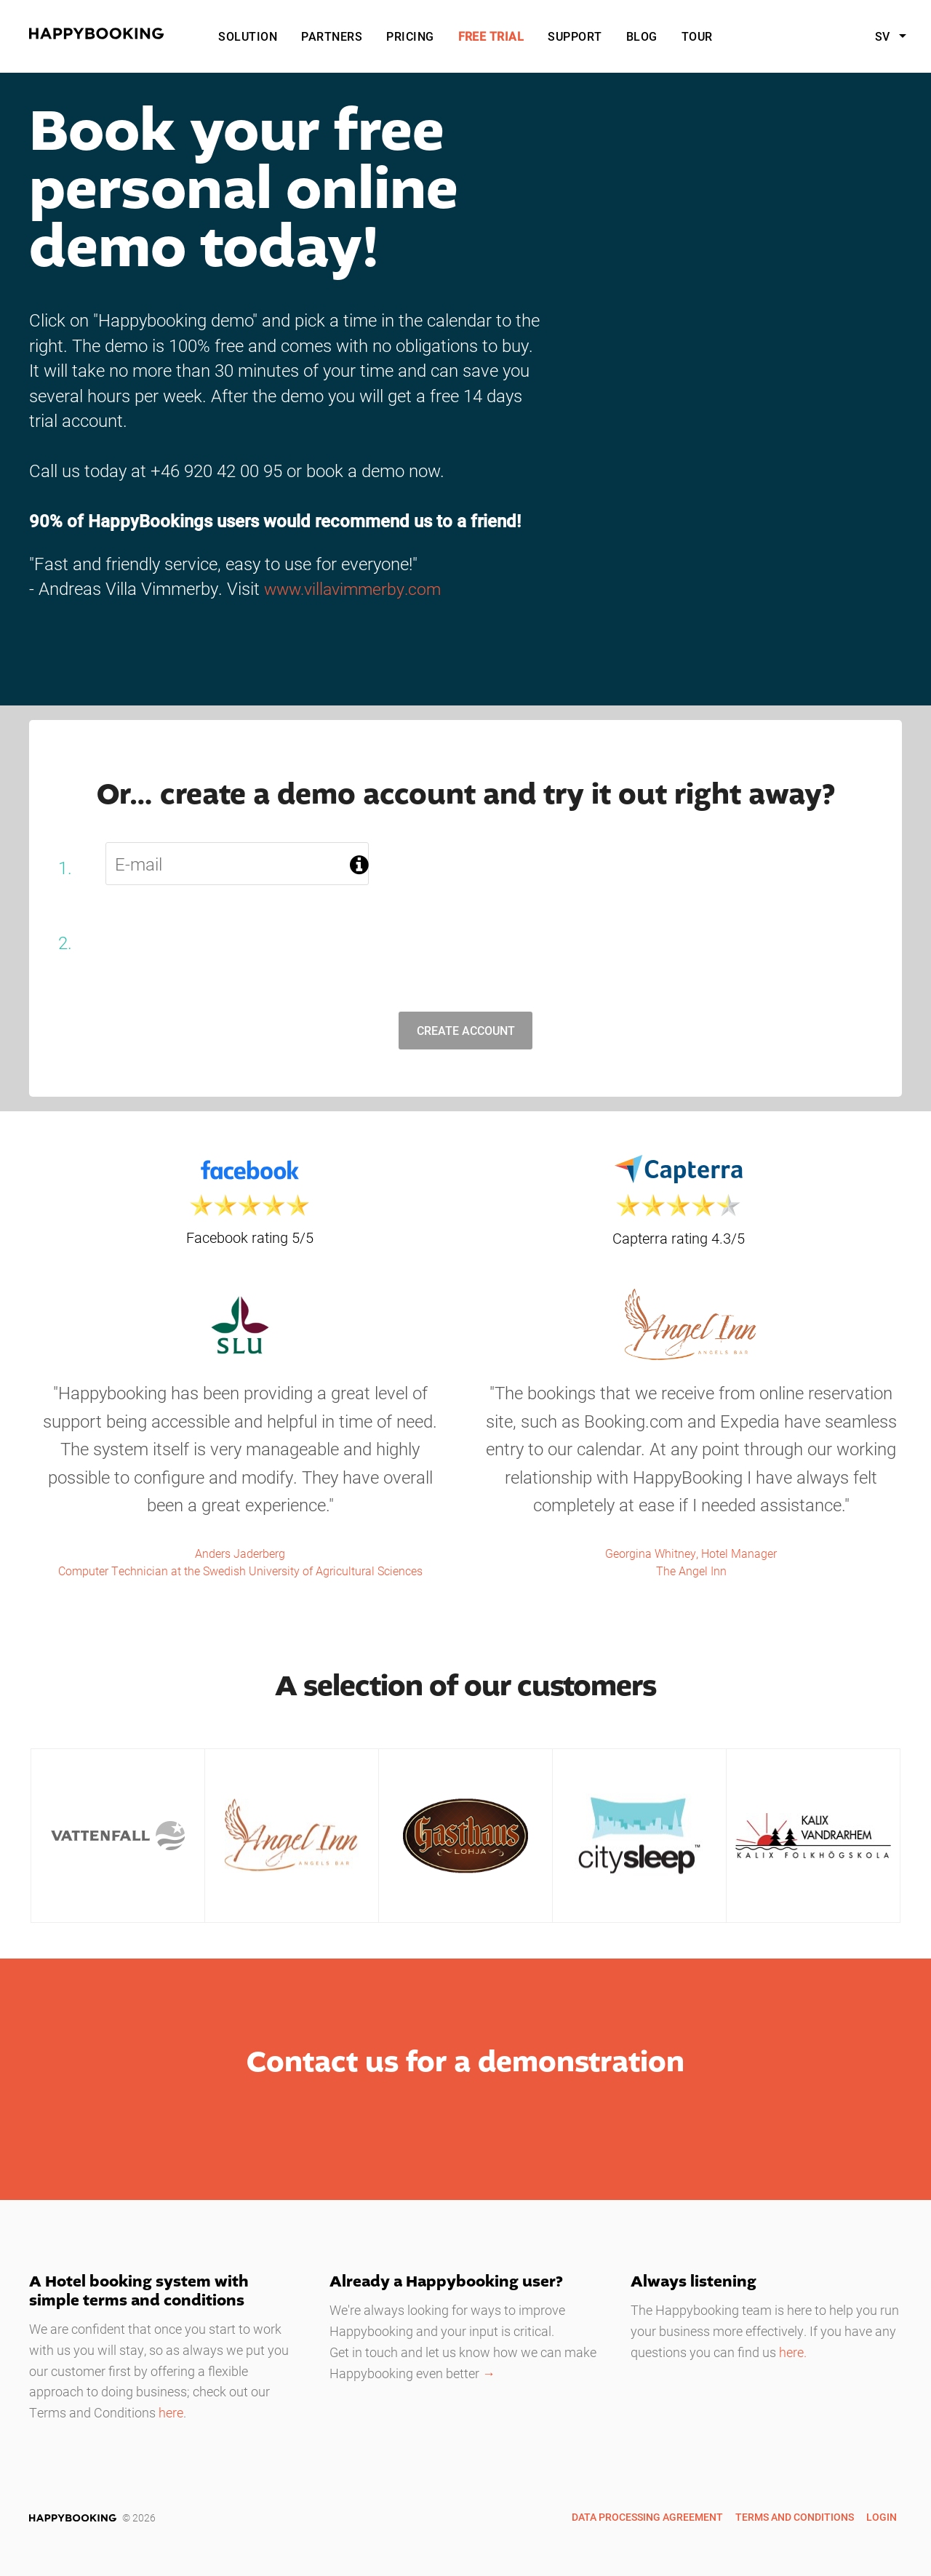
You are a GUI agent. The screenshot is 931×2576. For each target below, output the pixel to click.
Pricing (409, 36)
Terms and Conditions (794, 2517)
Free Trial (491, 36)
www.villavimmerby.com (356, 588)
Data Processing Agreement (647, 2517)
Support (575, 36)
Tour (697, 36)
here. (793, 2352)
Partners (331, 36)
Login (881, 2517)
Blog (642, 36)
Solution (247, 36)
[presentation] (221, 943)
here (171, 2414)
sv (884, 36)
